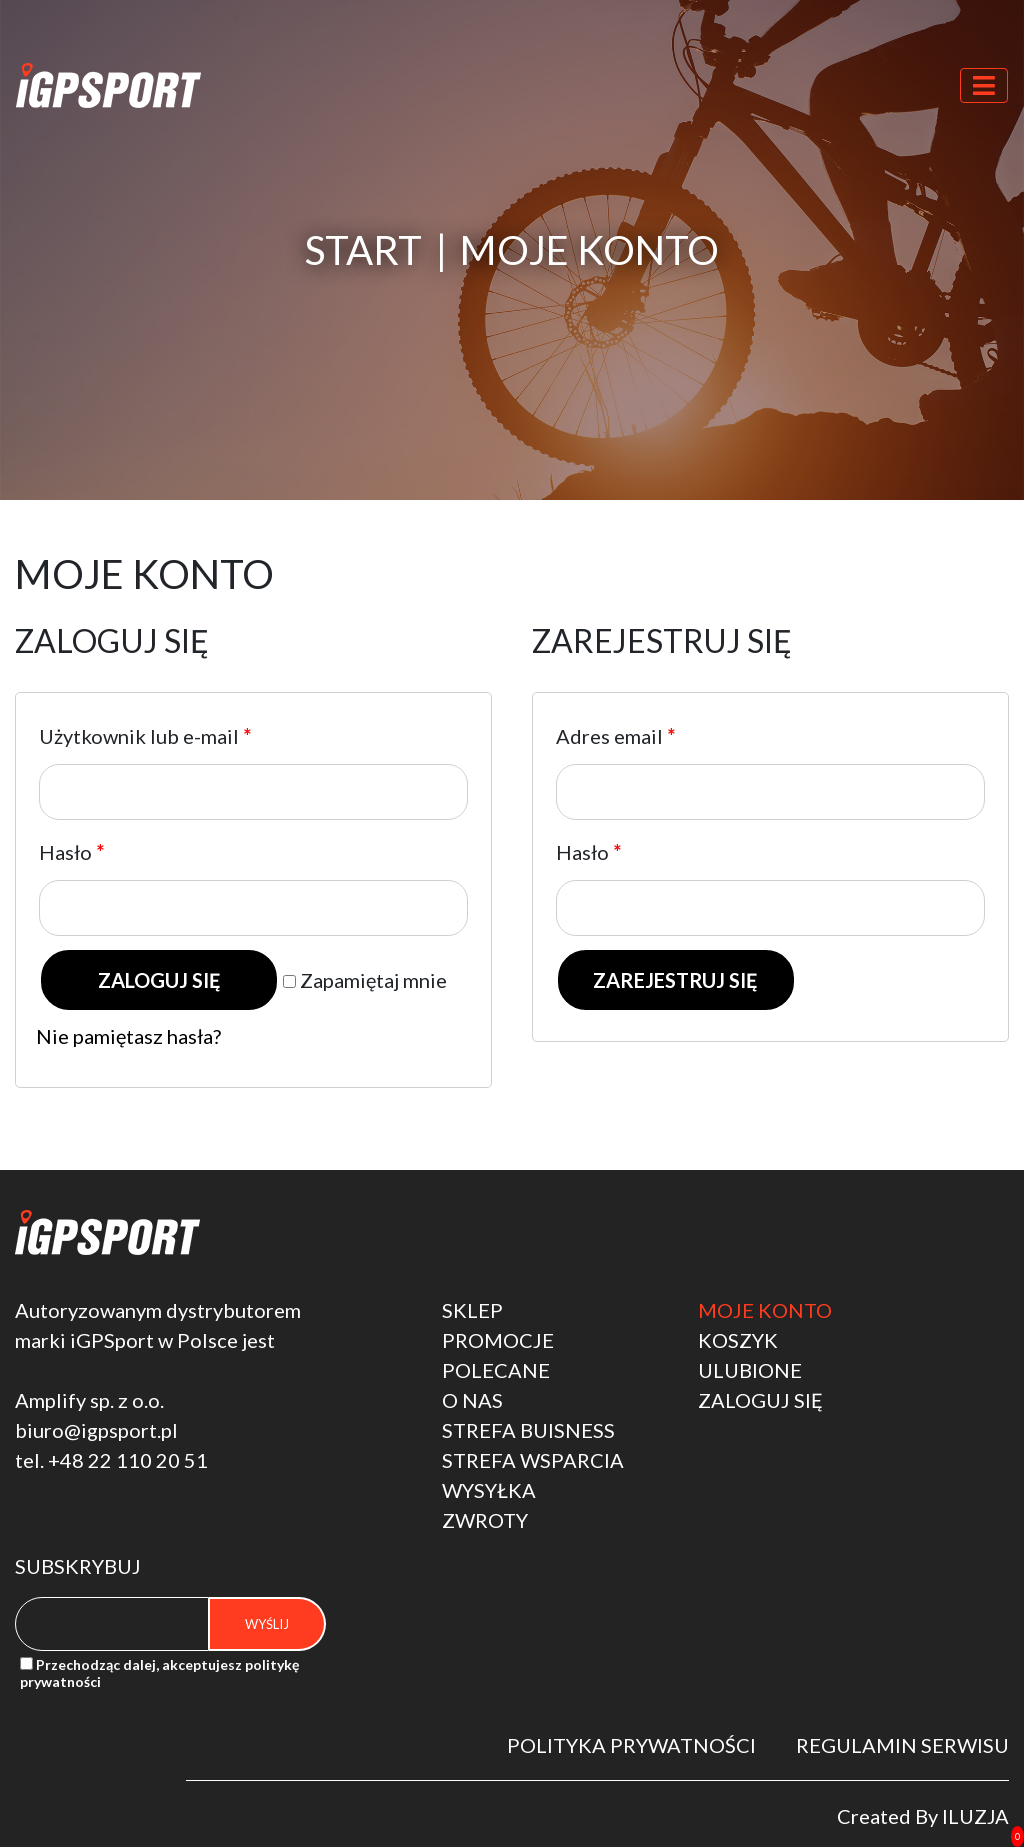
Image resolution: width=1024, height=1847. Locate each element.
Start (363, 250)
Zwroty (485, 1520)
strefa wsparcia (533, 1460)
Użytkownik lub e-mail (145, 736)
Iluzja (975, 1816)
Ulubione (750, 1370)
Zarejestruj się (675, 980)
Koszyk (738, 1340)
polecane (496, 1370)
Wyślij (267, 1624)
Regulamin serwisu (902, 1745)
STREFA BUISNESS (528, 1430)
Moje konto (765, 1310)
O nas (472, 1400)
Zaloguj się (159, 980)
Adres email (615, 736)
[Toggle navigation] (984, 85)
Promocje (498, 1340)
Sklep (472, 1310)
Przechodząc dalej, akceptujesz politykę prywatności (159, 1673)
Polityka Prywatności (631, 1745)
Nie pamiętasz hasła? (128, 1036)
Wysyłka (489, 1490)
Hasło (71, 852)
